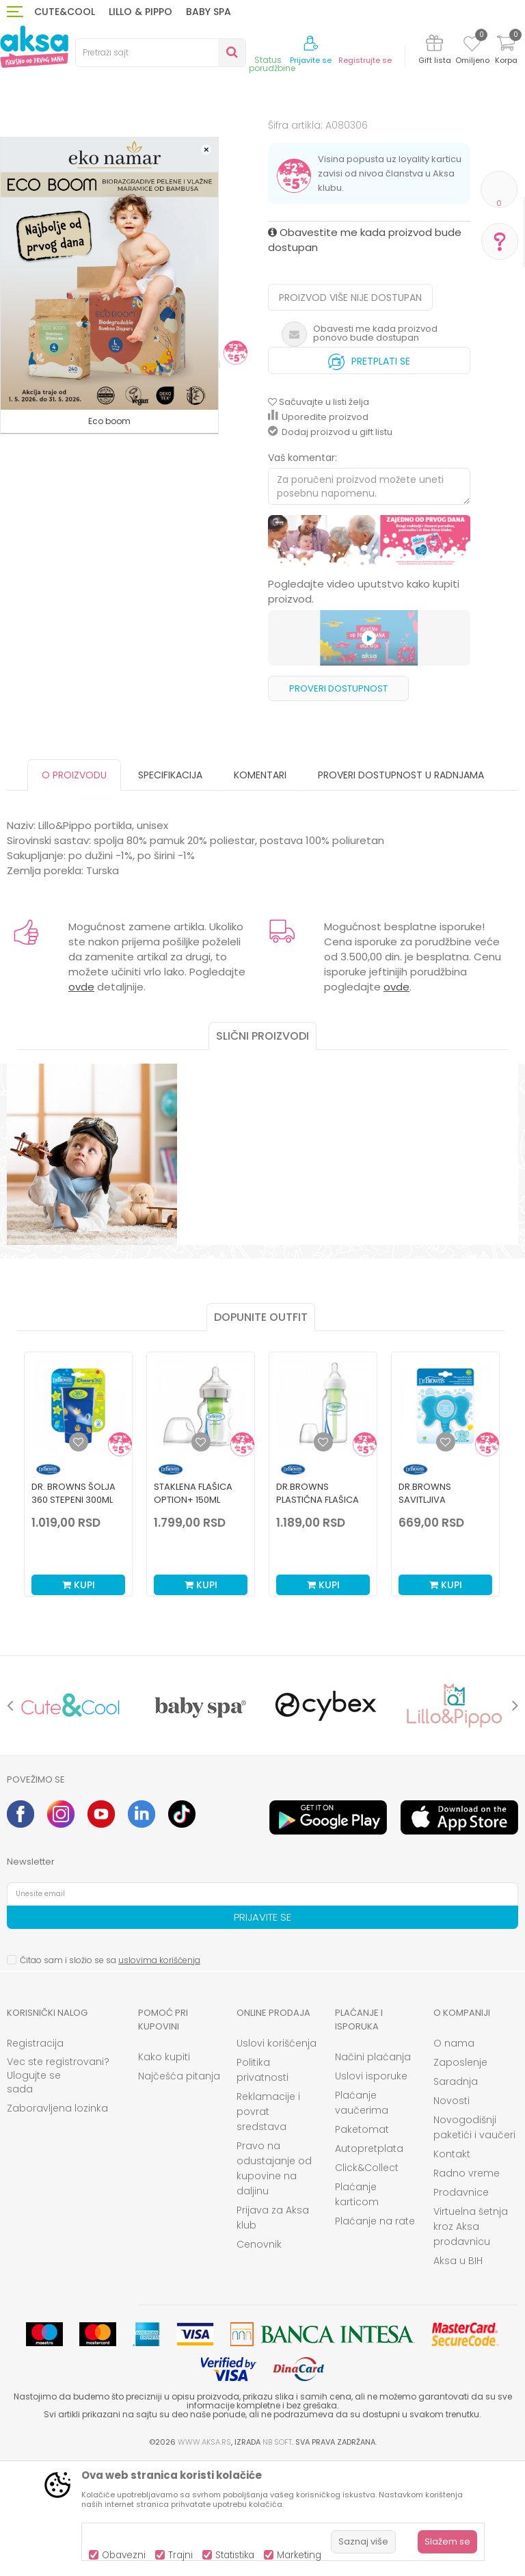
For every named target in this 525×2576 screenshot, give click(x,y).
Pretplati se (369, 471)
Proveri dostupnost (338, 801)
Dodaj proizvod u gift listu (330, 544)
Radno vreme (466, 2286)
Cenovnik (259, 2357)
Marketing (299, 2555)
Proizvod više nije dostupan (350, 410)
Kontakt (451, 2267)
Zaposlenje (460, 2175)
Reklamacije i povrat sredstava (268, 2224)
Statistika (234, 2555)
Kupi (78, 1698)
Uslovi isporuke (371, 2189)
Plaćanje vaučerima (361, 2215)
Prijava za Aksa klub (273, 2330)
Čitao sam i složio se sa (110, 2073)
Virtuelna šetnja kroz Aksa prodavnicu (470, 2339)
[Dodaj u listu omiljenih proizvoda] (78, 1554)
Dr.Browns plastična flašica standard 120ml (317, 1612)
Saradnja (455, 2194)
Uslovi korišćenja (277, 2156)
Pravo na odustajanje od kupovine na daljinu (274, 2281)
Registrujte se (365, 60)
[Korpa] (506, 51)
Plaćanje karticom (357, 2307)
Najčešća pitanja (179, 2189)
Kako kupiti (164, 2170)
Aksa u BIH (458, 2373)
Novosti (451, 2213)
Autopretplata (369, 2261)
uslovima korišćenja (159, 2073)
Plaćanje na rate (375, 2334)
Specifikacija (170, 888)
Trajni (180, 2555)
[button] (160, 52)
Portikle (296, 138)
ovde (81, 1099)
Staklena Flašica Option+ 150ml (193, 1606)
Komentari (260, 888)
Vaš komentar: (302, 570)
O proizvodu (74, 888)
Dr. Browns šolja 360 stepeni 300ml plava (73, 1612)
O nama (453, 2156)
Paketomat (362, 2242)
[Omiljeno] (472, 46)
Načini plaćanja (373, 2170)
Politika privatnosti (262, 2182)
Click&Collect (367, 2280)
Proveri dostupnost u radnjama (401, 888)
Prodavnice (461, 2305)
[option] (369, 653)
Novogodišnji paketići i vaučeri (474, 2240)
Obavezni (124, 2555)
